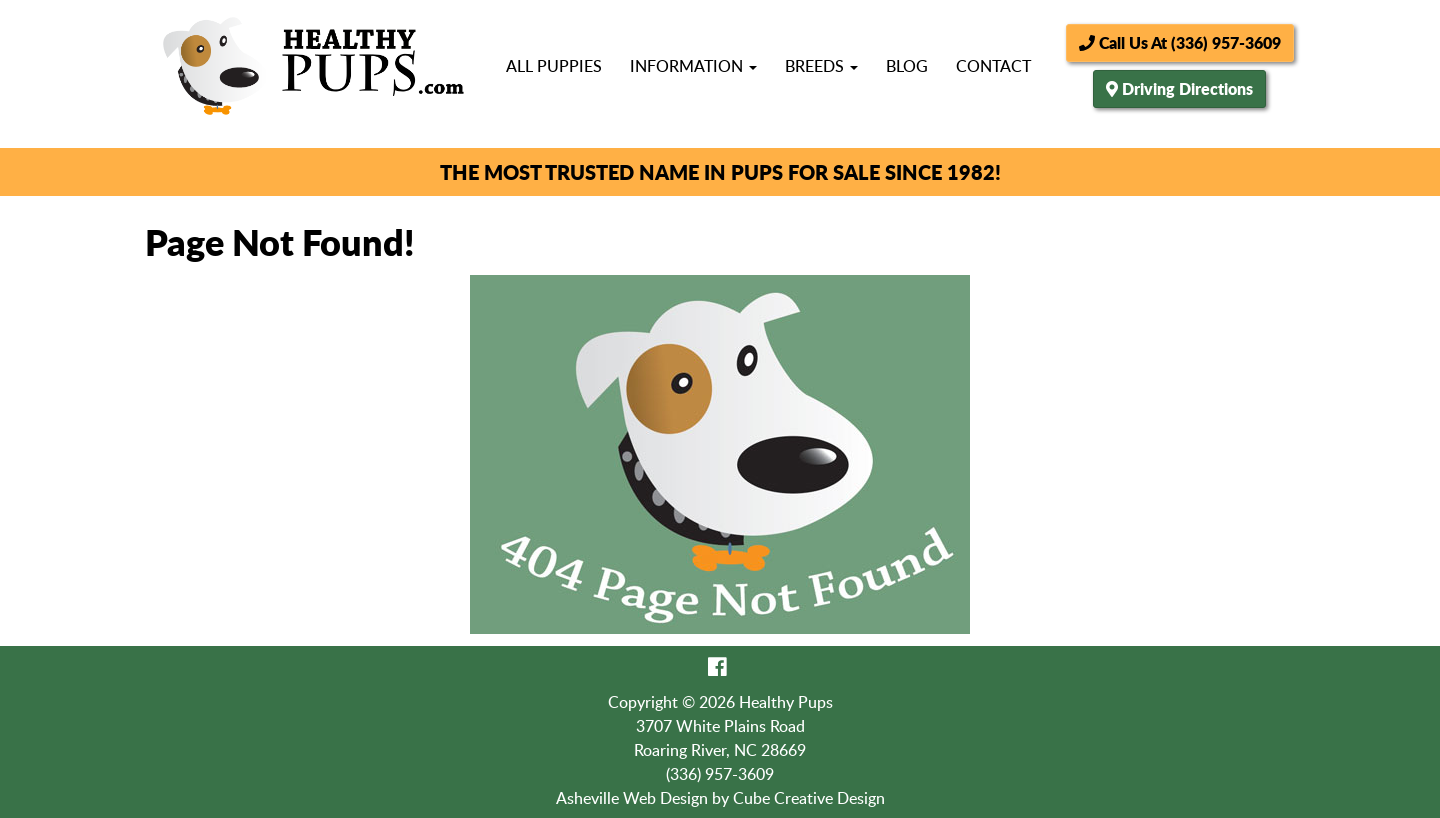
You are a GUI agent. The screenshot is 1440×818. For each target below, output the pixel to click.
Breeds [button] (821, 66)
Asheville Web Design (632, 798)
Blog (907, 66)
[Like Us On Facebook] (717, 666)
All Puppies (554, 66)
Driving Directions (1187, 88)
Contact (993, 66)
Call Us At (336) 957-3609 (1180, 42)
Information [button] (693, 66)
